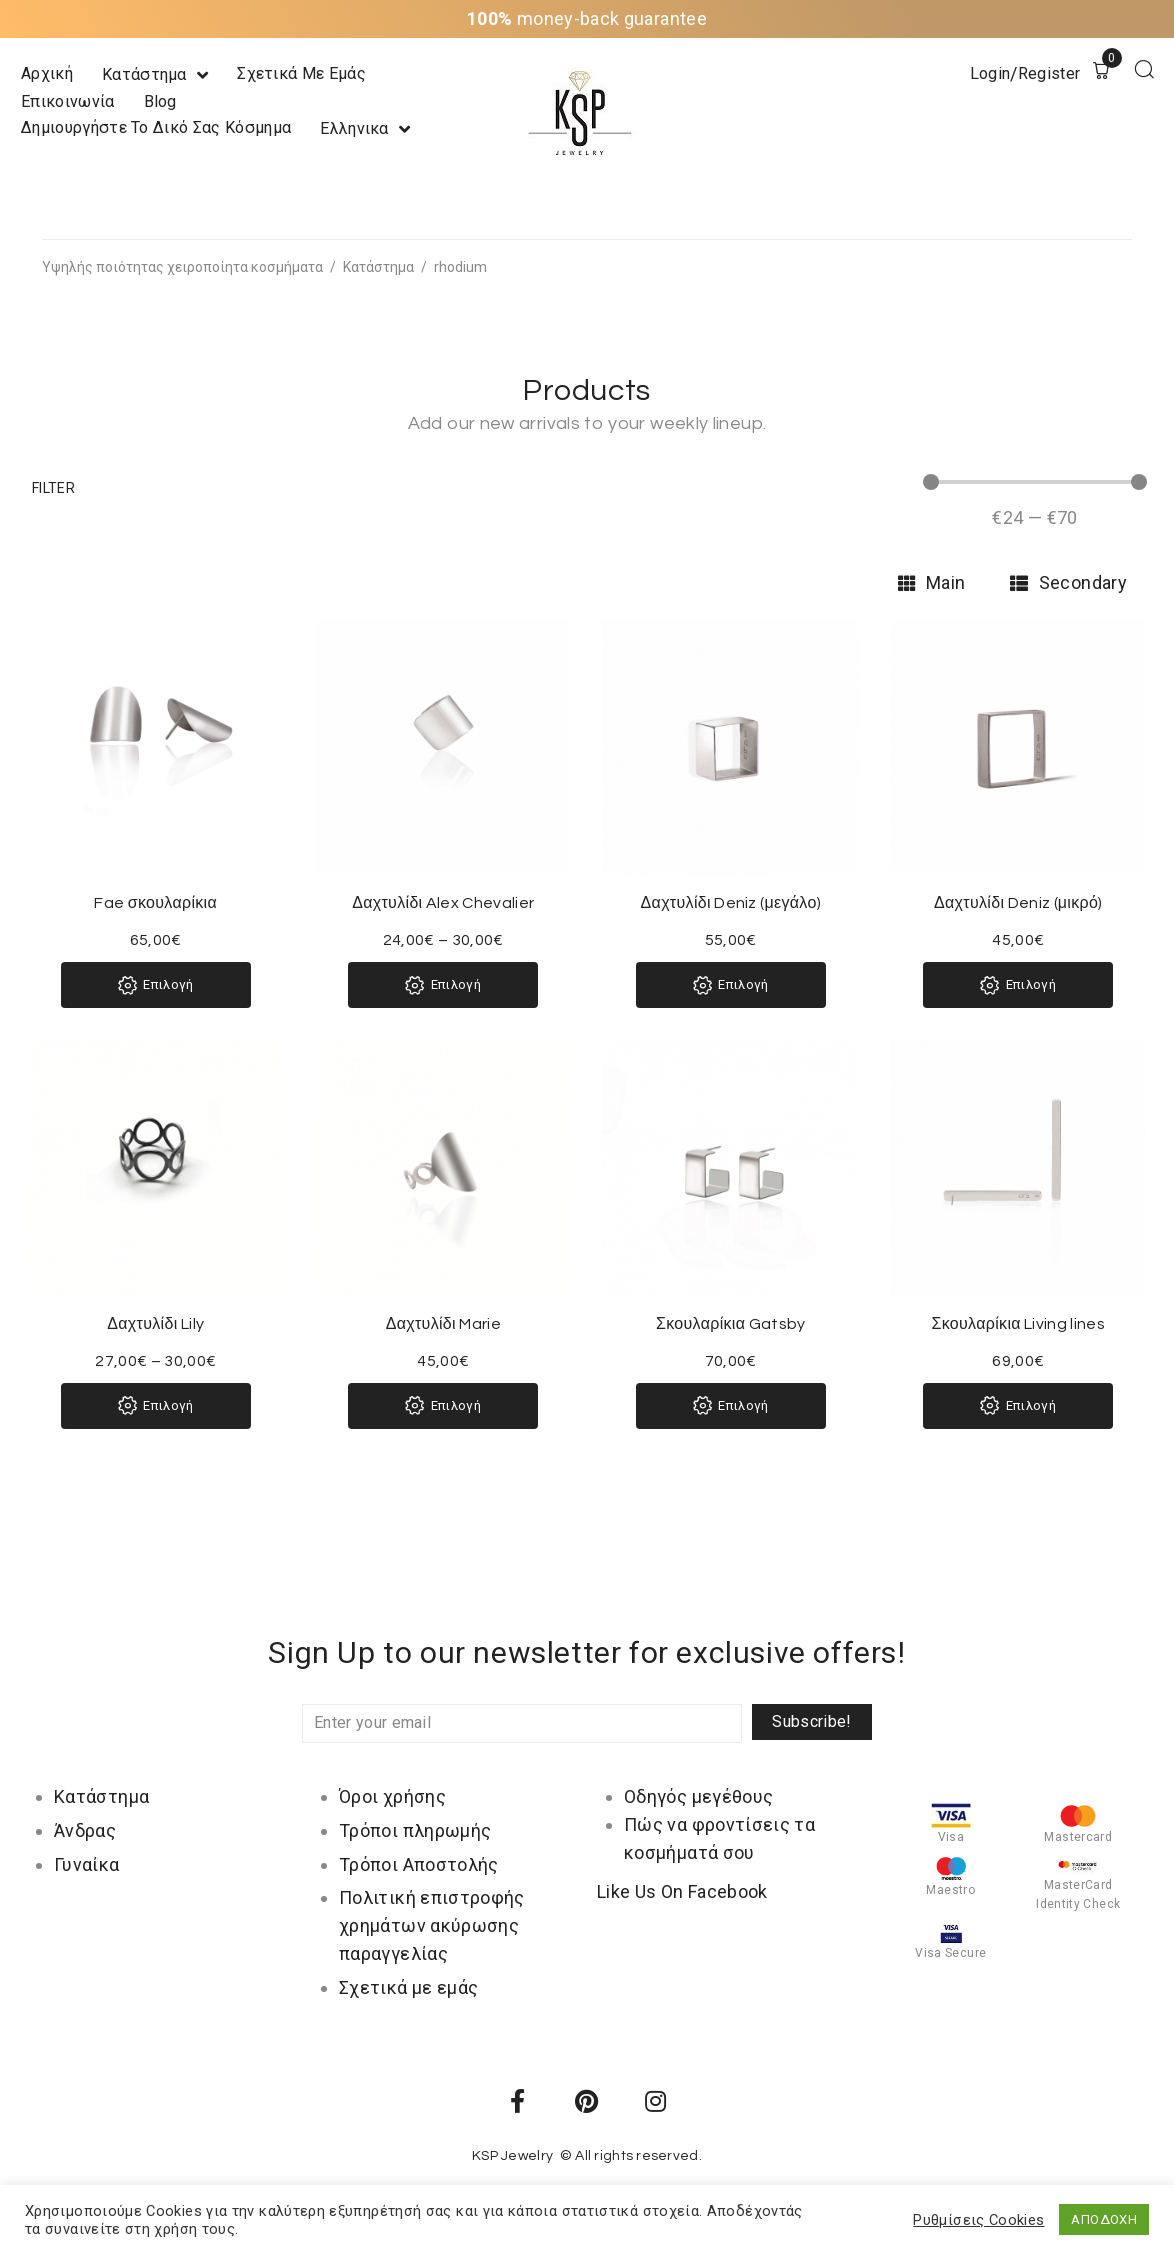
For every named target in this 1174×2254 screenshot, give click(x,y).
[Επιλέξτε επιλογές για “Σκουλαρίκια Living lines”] (1018, 1406)
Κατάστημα (378, 267)
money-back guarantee (587, 18)
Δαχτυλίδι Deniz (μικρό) (1018, 903)
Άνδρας (85, 1830)
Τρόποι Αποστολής (419, 1864)
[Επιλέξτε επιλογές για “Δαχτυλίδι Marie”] (443, 1406)
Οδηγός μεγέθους (698, 1796)
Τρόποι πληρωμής (415, 1830)
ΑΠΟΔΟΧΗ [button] (1104, 2219)
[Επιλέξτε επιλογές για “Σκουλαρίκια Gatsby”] (731, 1406)
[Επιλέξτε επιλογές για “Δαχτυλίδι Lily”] (156, 1406)
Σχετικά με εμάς (408, 1987)
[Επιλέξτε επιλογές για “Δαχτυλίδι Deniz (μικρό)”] (1018, 985)
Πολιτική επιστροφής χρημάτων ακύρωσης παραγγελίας (432, 1925)
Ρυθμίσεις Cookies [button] (978, 2220)
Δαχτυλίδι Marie (443, 1324)
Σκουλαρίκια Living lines (1019, 1324)
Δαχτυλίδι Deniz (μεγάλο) (731, 903)
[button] (53, 488)
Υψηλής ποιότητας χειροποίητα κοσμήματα (182, 267)
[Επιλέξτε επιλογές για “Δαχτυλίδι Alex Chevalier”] (443, 985)
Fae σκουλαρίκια (155, 903)
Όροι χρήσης (392, 1796)
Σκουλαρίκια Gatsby (731, 1324)
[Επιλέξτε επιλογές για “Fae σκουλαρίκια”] (156, 985)
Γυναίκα (87, 1864)
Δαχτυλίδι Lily (155, 1324)
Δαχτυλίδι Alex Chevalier (443, 903)
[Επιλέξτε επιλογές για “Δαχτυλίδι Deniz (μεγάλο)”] (731, 985)
